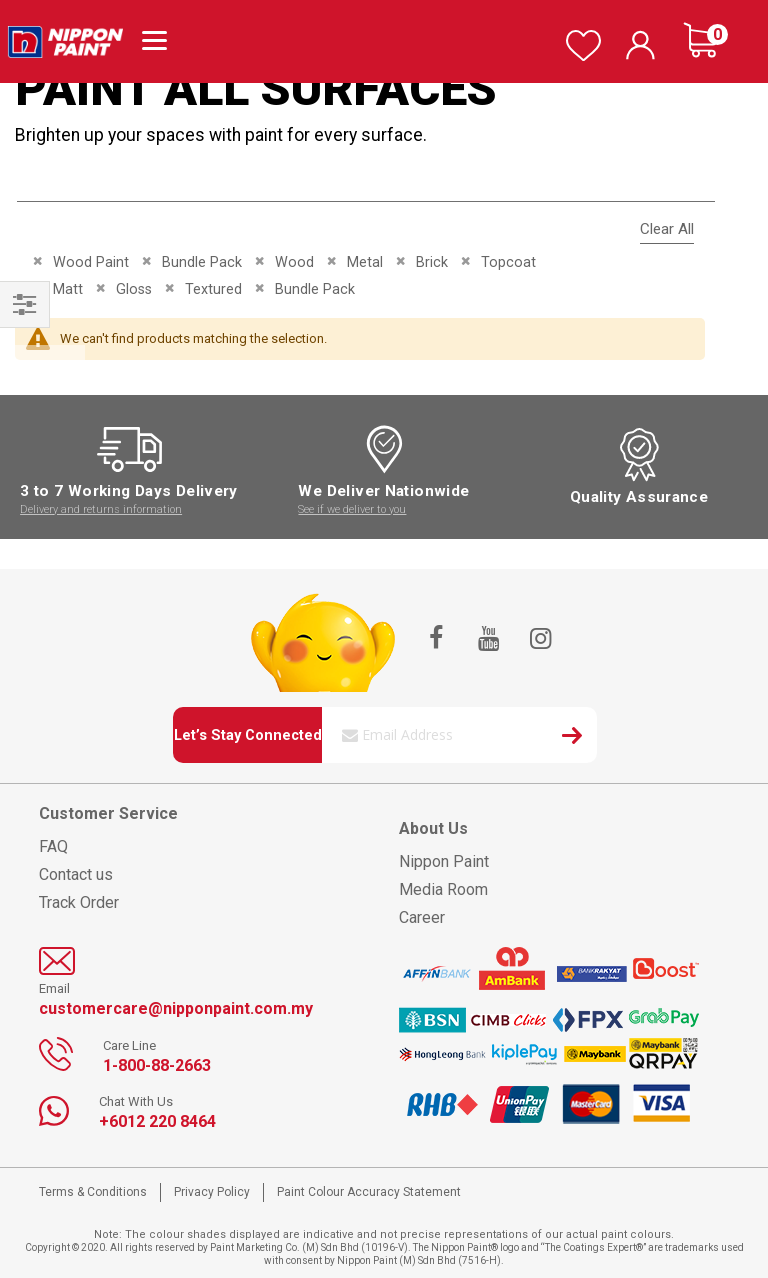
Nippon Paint (444, 861)
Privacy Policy (212, 1192)
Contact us (76, 874)
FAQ (53, 846)
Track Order (79, 902)
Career (422, 917)
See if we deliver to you (352, 509)
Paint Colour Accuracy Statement (369, 1192)
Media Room (443, 889)
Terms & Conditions (93, 1192)
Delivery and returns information (101, 509)
